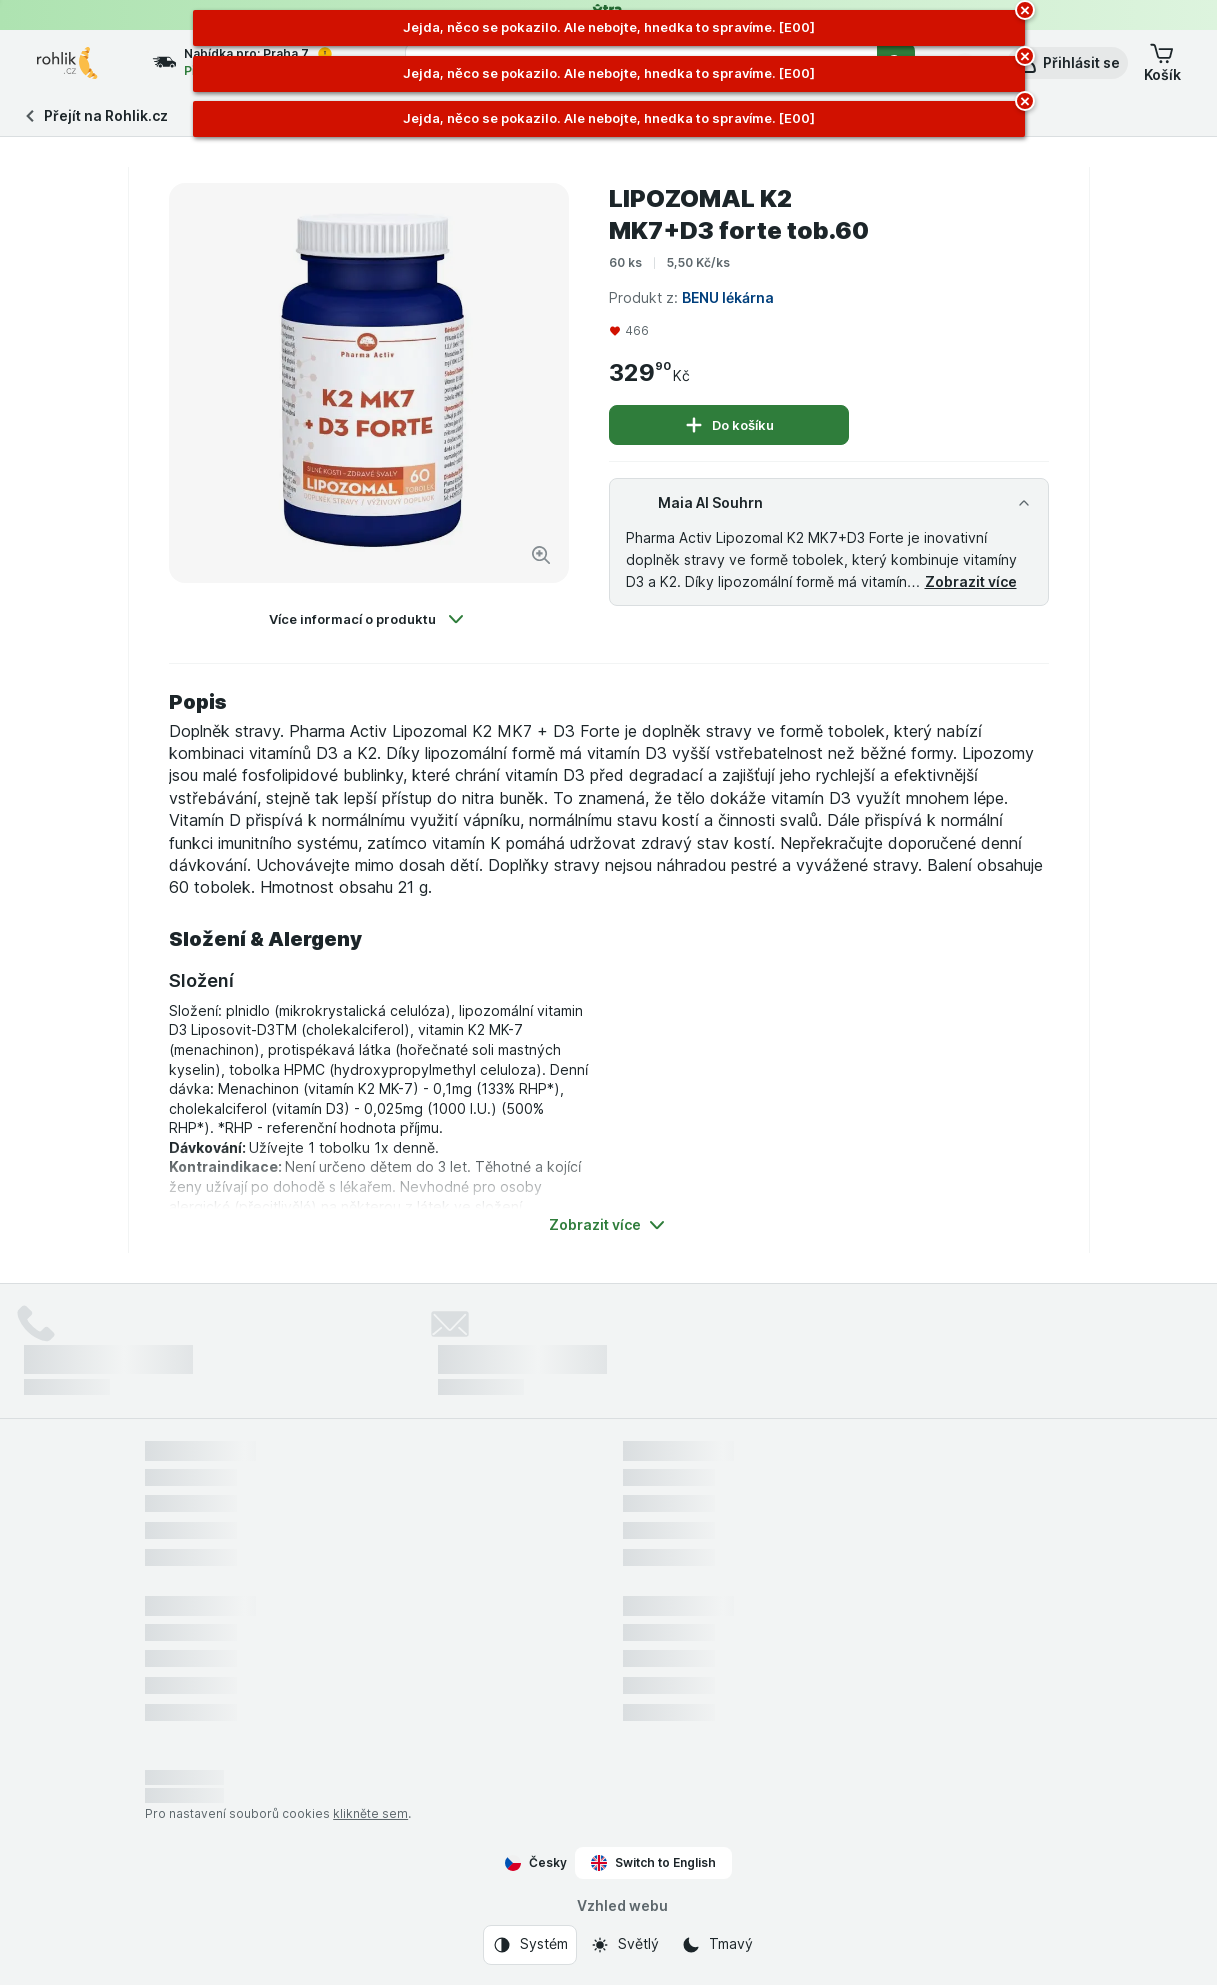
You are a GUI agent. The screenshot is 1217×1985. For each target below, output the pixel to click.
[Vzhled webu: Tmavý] (717, 1945)
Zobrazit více (971, 581)
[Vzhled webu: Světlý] (624, 1945)
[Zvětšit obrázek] (541, 555)
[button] (1067, 63)
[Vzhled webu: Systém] (530, 1945)
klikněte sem (370, 1813)
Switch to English (653, 1863)
